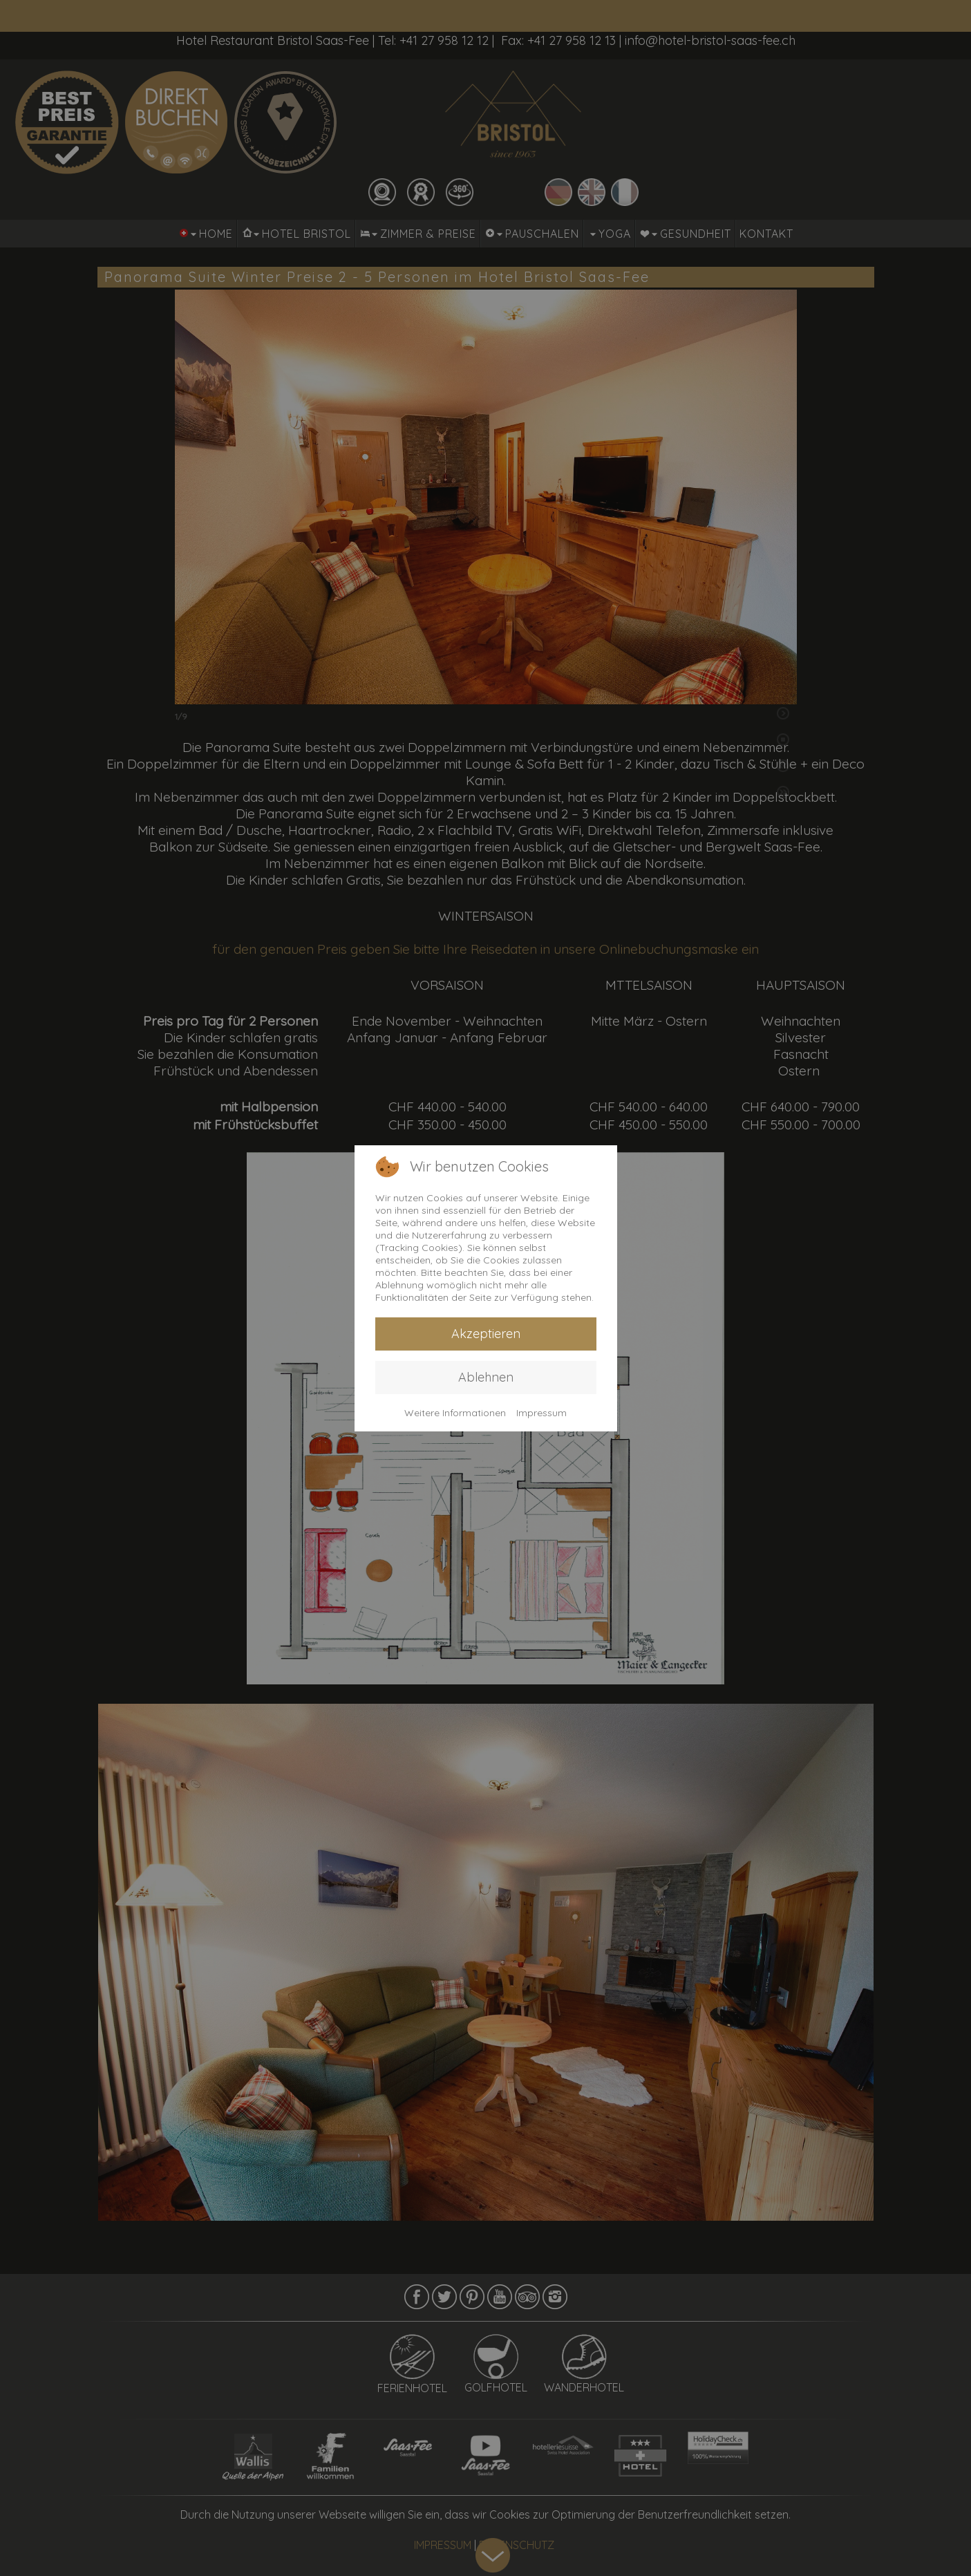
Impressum (541, 1413)
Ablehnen (485, 1377)
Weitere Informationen (455, 1413)
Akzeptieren (485, 1334)
